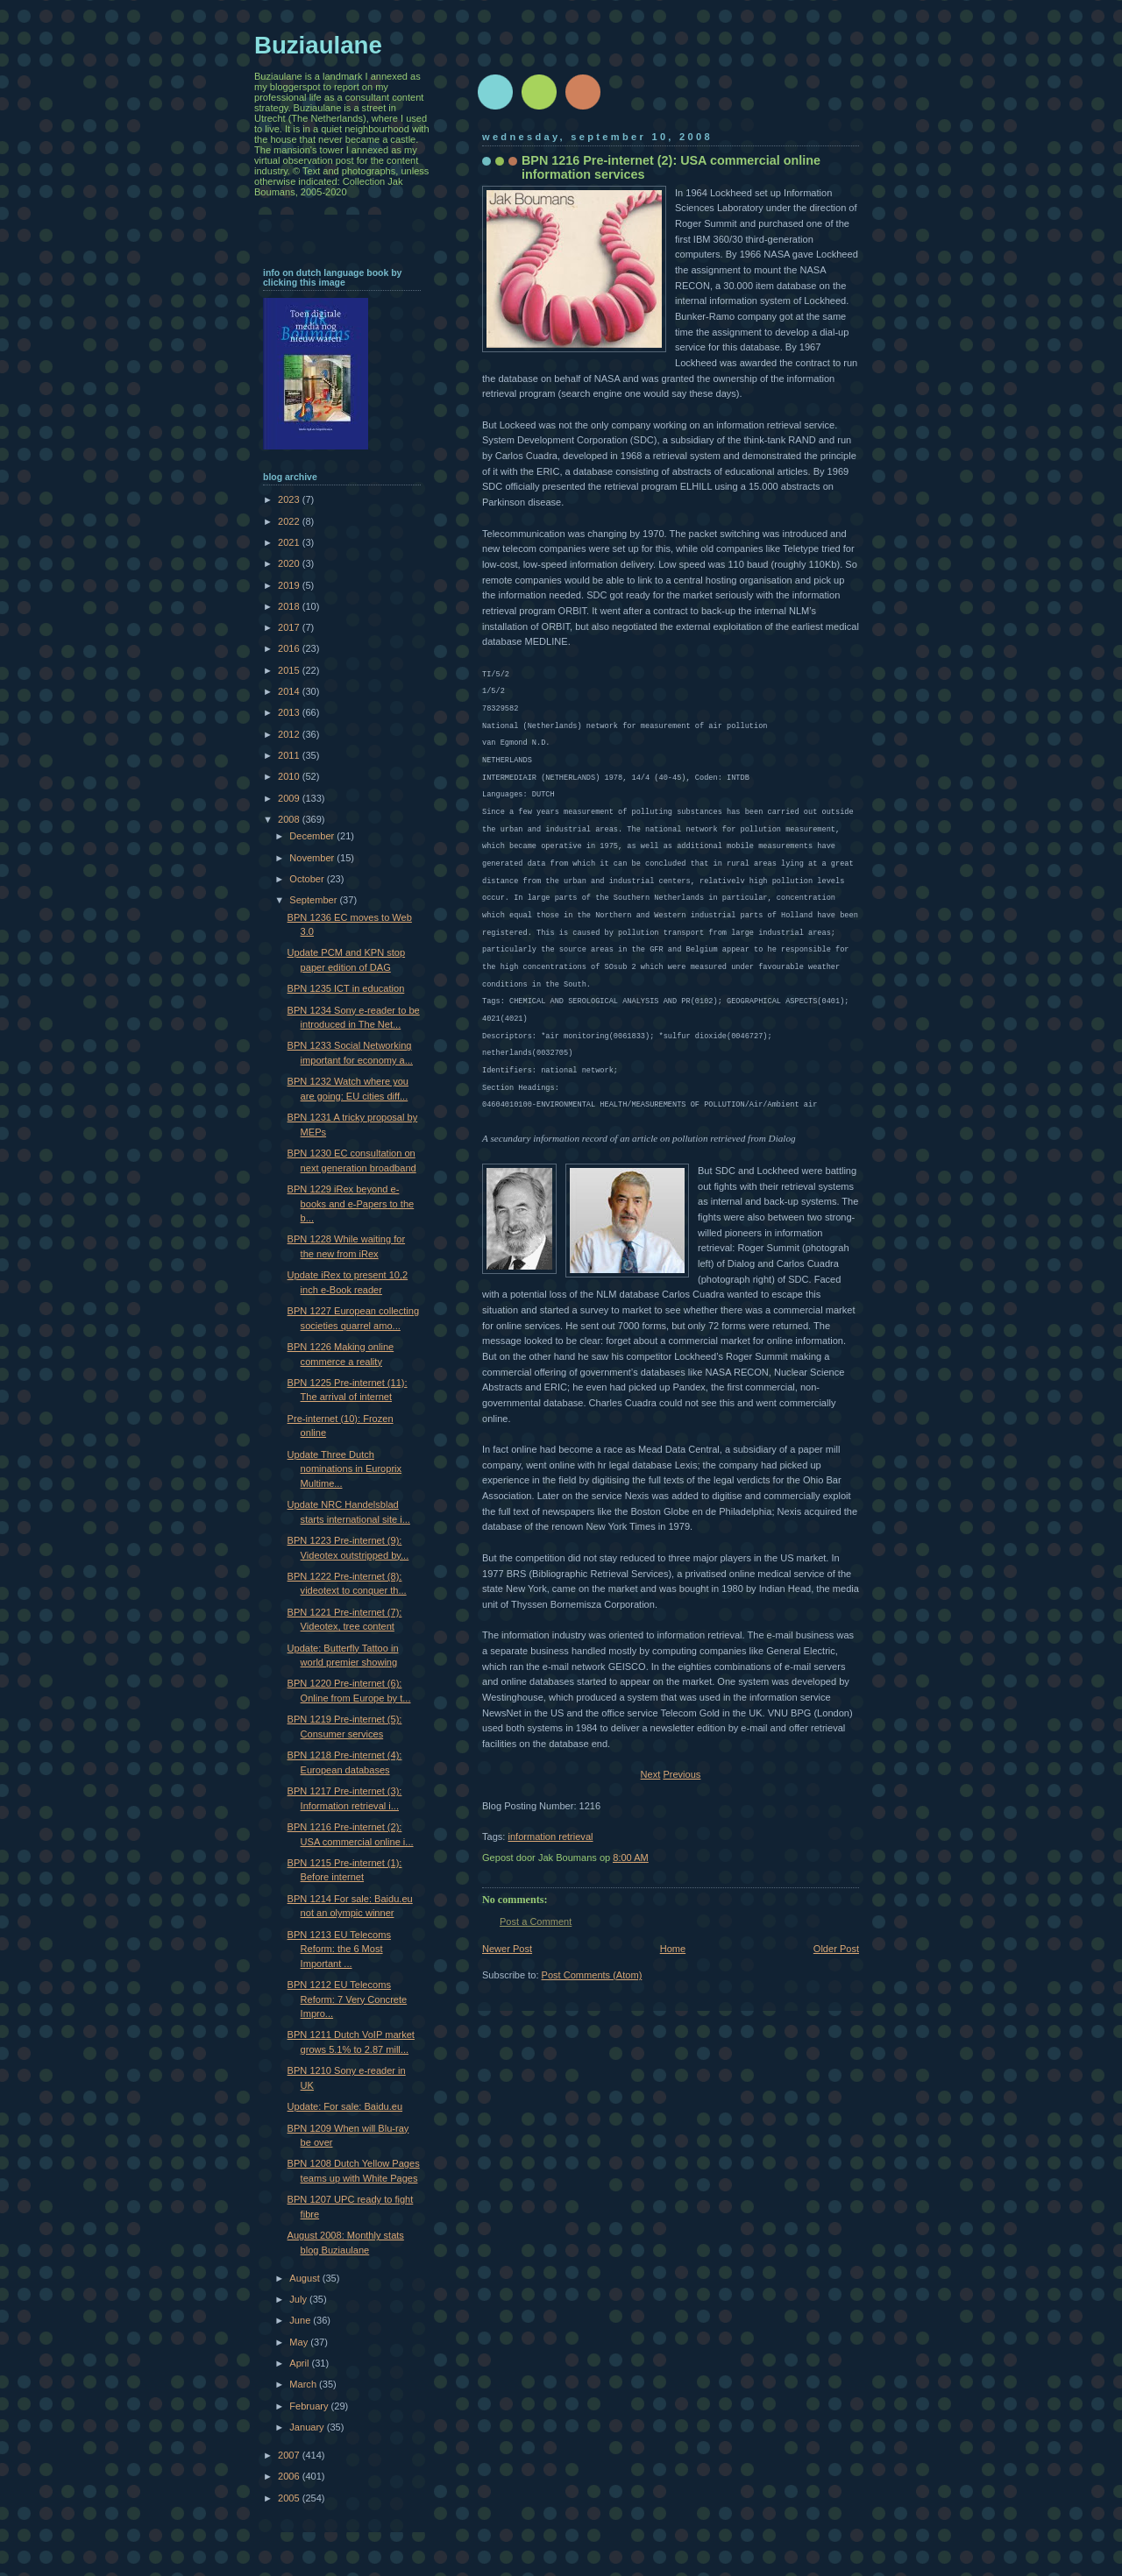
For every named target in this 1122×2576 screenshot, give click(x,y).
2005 (290, 2498)
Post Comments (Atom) (592, 1975)
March (304, 2384)
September (314, 900)
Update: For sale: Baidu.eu (345, 2106)
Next (651, 1774)
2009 (290, 798)
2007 (290, 2455)
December (313, 836)
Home (672, 1948)
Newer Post (507, 1948)
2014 (290, 691)
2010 (290, 776)
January (307, 2427)
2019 (290, 585)
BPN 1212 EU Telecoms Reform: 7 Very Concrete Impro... (348, 1999)
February (309, 2406)
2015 (290, 670)
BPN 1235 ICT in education (346, 988)
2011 (290, 755)
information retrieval (550, 1836)
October (307, 879)
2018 (290, 606)
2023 (290, 499)
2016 (290, 648)
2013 (290, 712)
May (299, 2342)
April (300, 2363)
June (301, 2320)
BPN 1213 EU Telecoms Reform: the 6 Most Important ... (339, 1949)
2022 (290, 521)
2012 (290, 734)
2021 (290, 542)
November (313, 858)
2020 (290, 563)
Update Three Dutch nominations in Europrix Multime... (344, 1469)
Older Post (836, 1948)
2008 (290, 819)
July (299, 2299)
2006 (290, 2476)
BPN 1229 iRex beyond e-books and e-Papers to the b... (351, 1203)
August (305, 2278)
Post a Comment (536, 1921)
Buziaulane (318, 45)
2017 (290, 627)
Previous (681, 1774)
